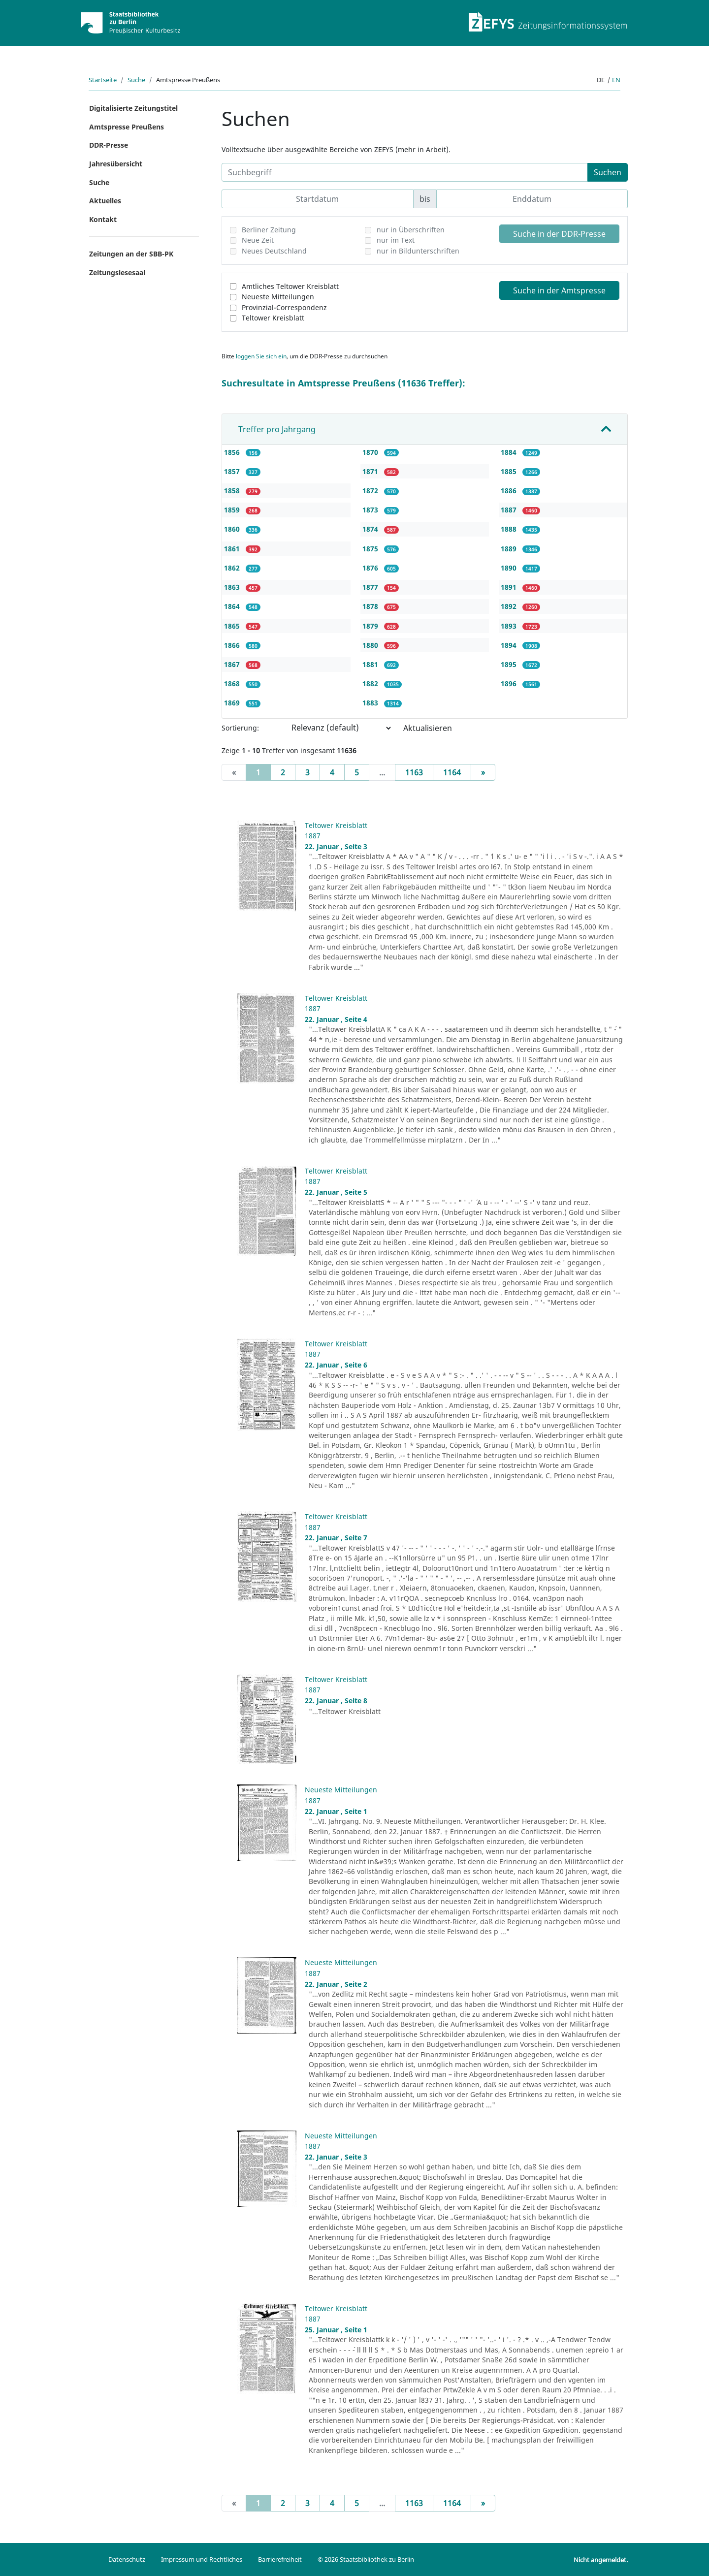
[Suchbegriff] (405, 172)
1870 (371, 452)
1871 (371, 471)
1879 (371, 626)
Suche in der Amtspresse (559, 290)
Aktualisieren (427, 728)
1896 (509, 683)
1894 (509, 645)
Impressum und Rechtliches (201, 2559)
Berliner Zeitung (269, 229)
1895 (509, 664)
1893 (509, 626)
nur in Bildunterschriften (418, 250)
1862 (233, 567)
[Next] (483, 772)
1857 (233, 471)
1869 (233, 702)
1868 (233, 683)
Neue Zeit (258, 240)
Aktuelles (105, 200)
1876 (371, 567)
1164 (452, 772)
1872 (371, 490)
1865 (233, 626)
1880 (371, 645)
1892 (509, 606)
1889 (509, 548)
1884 (509, 452)
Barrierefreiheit (280, 2559)
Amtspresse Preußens (126, 126)
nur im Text (396, 240)
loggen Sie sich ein (261, 356)
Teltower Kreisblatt (273, 317)
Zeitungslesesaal (117, 272)
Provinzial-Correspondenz (284, 307)
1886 (509, 490)
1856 (233, 452)
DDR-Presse (108, 145)
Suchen (607, 172)
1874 (371, 529)
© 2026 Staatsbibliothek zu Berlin (366, 2559)
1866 (233, 645)
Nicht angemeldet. (601, 2559)
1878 (371, 606)
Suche (136, 79)
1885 (509, 471)
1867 (233, 664)
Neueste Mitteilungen (278, 296)
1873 (371, 509)
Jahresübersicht (115, 163)
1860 (233, 529)
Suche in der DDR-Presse (559, 233)
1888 (509, 529)
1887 (509, 509)
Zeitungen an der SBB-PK (131, 253)
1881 (371, 664)
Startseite (103, 79)
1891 (509, 587)
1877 (371, 587)
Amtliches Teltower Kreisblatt (290, 286)
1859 (233, 509)
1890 (509, 567)
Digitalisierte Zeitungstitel (133, 108)
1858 (233, 490)
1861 (233, 548)
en (616, 79)
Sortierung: (240, 727)
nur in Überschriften (411, 229)
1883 (371, 702)
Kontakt (103, 219)
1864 (233, 606)
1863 (233, 587)
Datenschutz (126, 2559)
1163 (414, 772)
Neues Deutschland (274, 250)
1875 (371, 548)
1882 (371, 683)
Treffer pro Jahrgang (277, 429)
